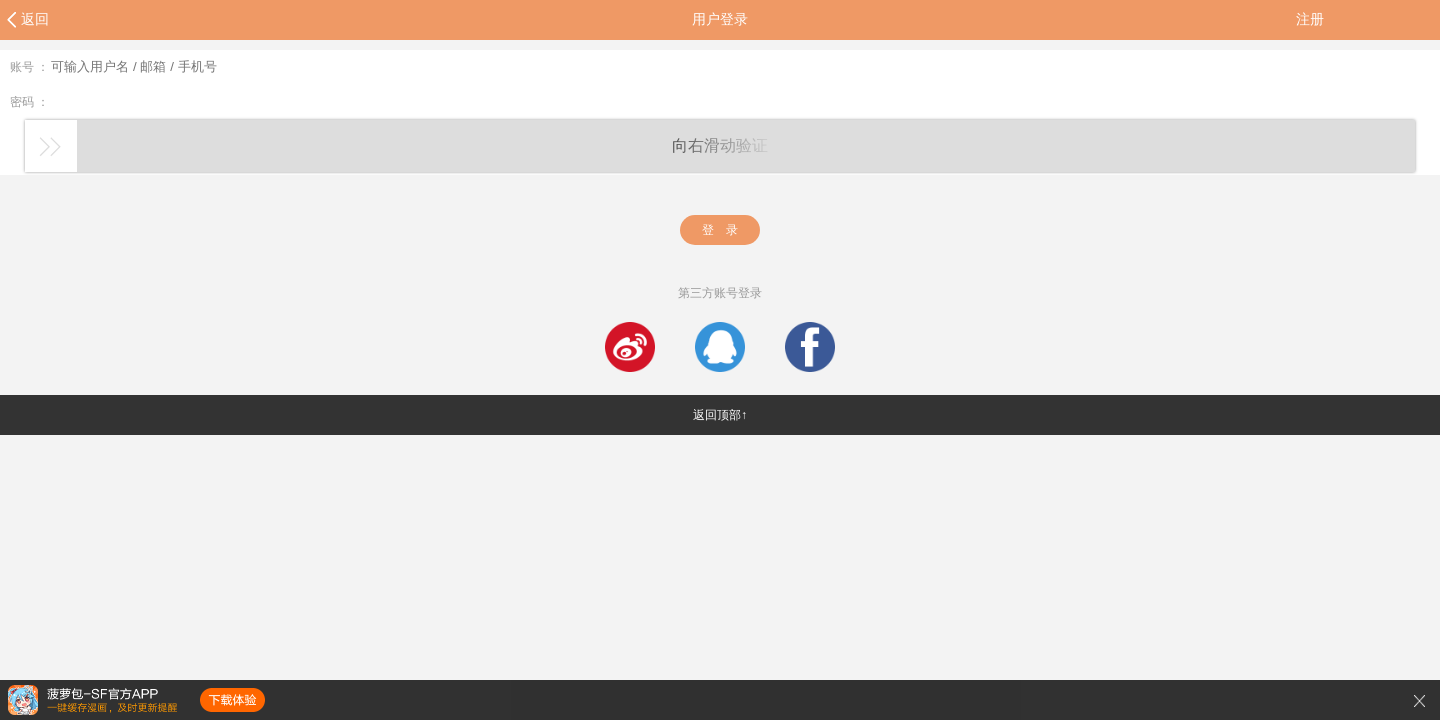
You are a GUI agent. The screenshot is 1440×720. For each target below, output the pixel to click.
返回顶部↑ (720, 415)
